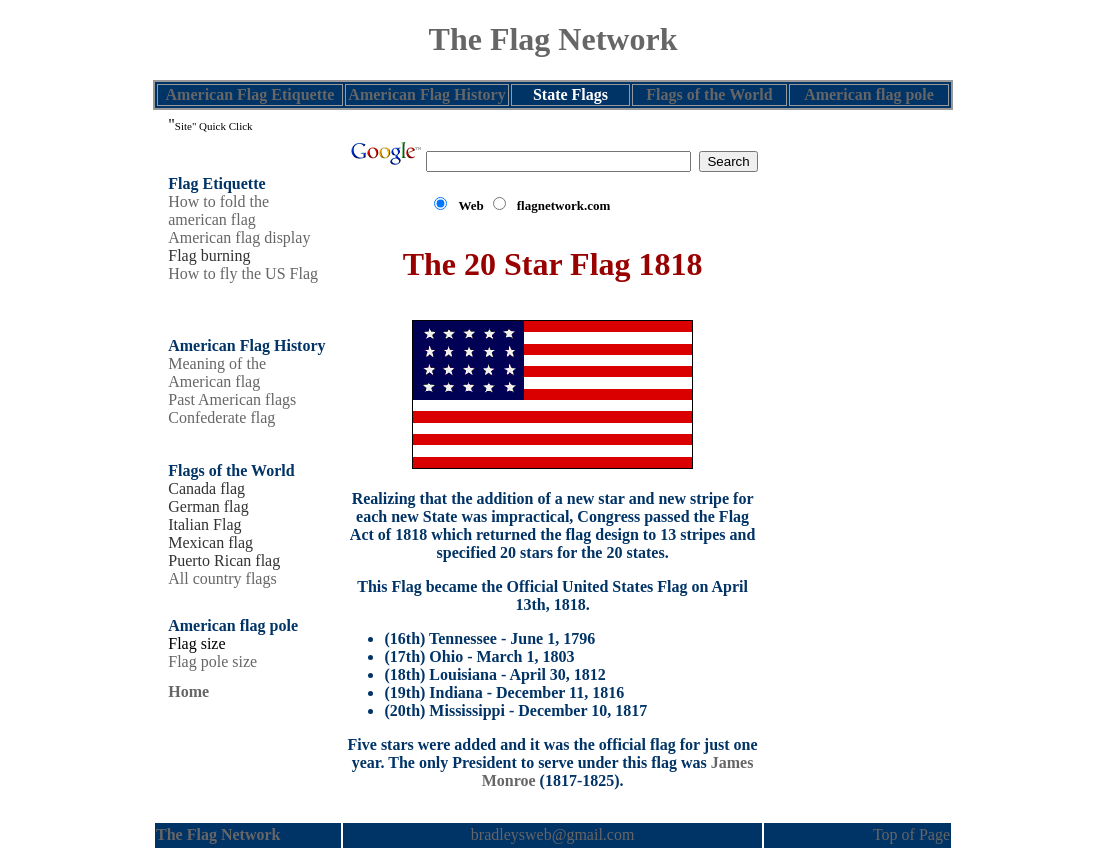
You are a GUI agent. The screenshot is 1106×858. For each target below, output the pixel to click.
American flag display (239, 237)
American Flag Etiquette (250, 94)
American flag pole (869, 94)
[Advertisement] (857, 413)
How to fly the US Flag (243, 273)
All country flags (222, 578)
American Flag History (426, 94)
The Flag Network (553, 39)
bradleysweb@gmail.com (553, 834)
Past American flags (232, 399)
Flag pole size (212, 661)
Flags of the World (709, 94)
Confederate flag (221, 417)
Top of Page (911, 834)
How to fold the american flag (218, 210)
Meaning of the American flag (217, 372)
